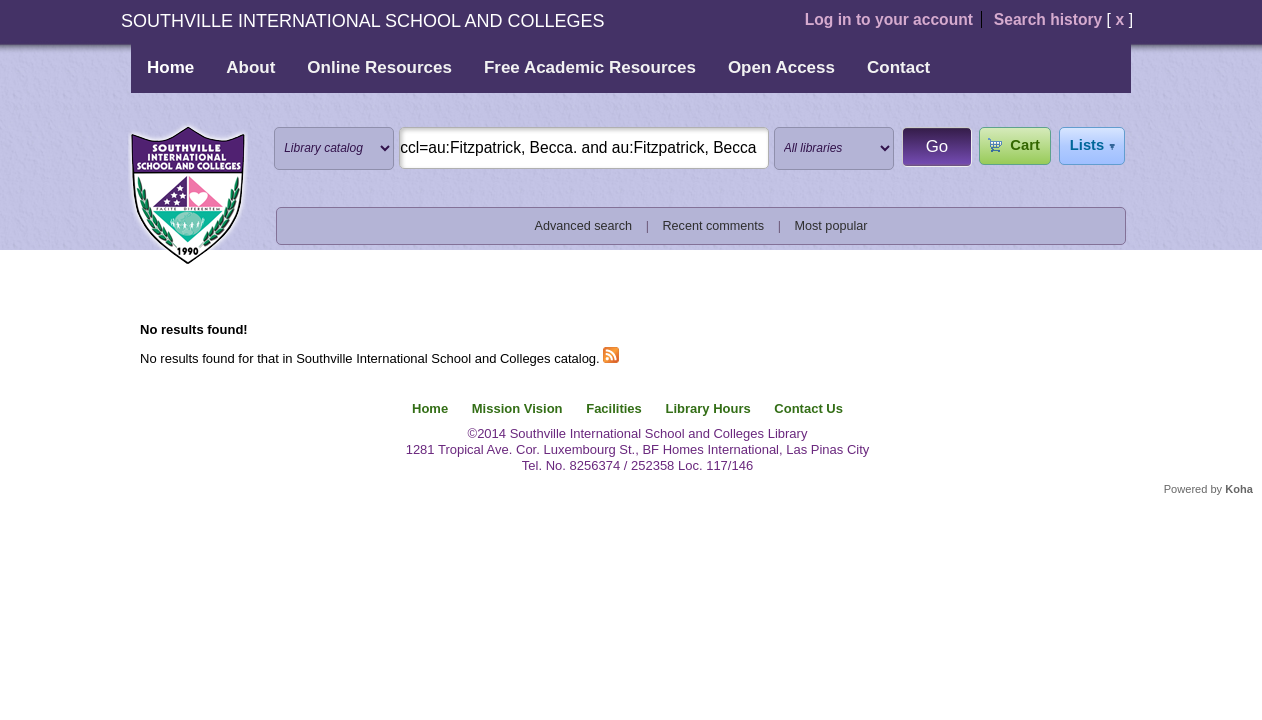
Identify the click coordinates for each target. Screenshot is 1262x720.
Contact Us (808, 408)
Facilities (614, 408)
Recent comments (713, 226)
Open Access (781, 67)
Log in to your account (889, 19)
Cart (1024, 145)
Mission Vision (517, 408)
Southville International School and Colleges (188, 196)
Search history (1048, 19)
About (250, 67)
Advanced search (584, 226)
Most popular (831, 226)
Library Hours (707, 408)
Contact (898, 67)
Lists (1087, 145)
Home (170, 67)
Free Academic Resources (590, 67)
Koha (1239, 489)
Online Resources (379, 67)
